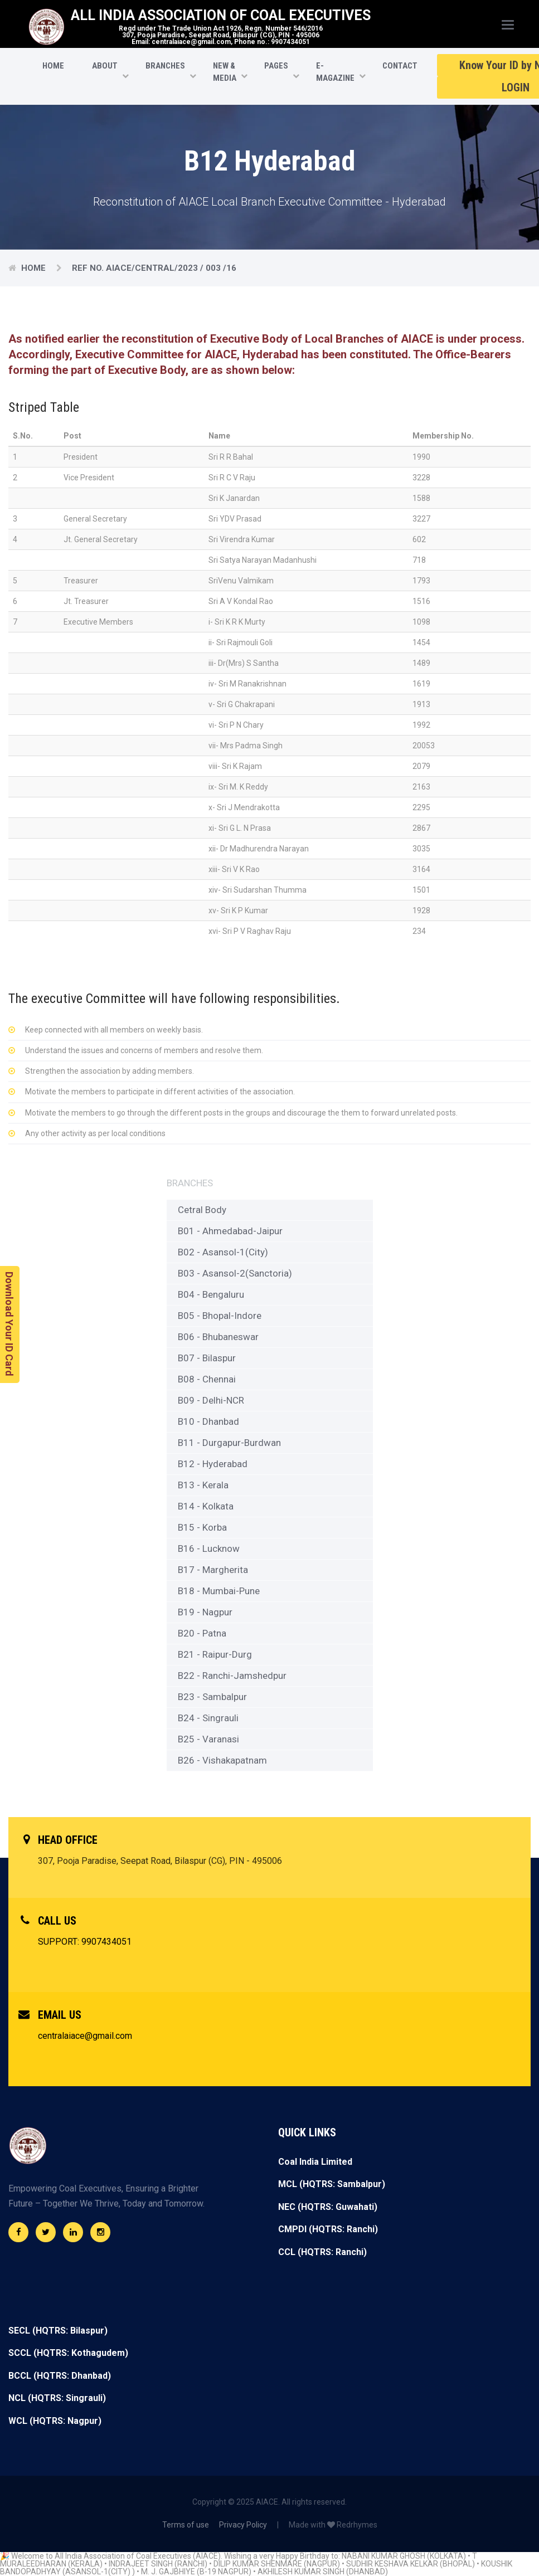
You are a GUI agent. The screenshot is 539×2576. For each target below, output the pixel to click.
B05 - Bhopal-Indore (219, 1315)
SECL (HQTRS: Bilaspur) (58, 2330)
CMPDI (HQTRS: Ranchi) (328, 2229)
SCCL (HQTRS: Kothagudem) (68, 2353)
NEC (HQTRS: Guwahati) (327, 2207)
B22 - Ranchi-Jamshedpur (232, 1675)
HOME (53, 66)
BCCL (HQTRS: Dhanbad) (59, 2375)
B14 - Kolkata (206, 1506)
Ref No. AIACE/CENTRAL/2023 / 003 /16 (154, 268)
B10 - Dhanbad (208, 1421)
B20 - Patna (202, 1633)
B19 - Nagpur (205, 1612)
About (105, 66)
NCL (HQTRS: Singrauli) (57, 2398)
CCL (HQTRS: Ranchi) (322, 2252)
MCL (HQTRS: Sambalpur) (331, 2184)
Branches (165, 66)
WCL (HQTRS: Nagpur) (54, 2421)
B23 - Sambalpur (212, 1696)
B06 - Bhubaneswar (218, 1336)
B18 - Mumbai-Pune (219, 1590)
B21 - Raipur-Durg (215, 1654)
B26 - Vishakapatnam (222, 1760)
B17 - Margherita (213, 1569)
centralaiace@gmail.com (85, 2035)
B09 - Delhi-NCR (211, 1400)
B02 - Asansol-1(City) (223, 1252)
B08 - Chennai (207, 1379)
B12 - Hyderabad (212, 1463)
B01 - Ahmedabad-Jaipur (230, 1230)
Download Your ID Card (9, 1324)
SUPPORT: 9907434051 (85, 1941)
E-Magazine (335, 72)
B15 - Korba (202, 1527)
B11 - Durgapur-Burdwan (229, 1442)
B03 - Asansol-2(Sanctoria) (235, 1273)
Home (34, 268)
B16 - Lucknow (209, 1548)
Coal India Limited (315, 2161)
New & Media (224, 72)
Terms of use (185, 2524)
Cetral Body (202, 1209)
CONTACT (399, 66)
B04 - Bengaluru (211, 1294)
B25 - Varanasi (208, 1739)
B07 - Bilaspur (207, 1358)
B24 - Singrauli (208, 1717)
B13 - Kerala (203, 1485)
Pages (276, 66)
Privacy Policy (243, 2524)
